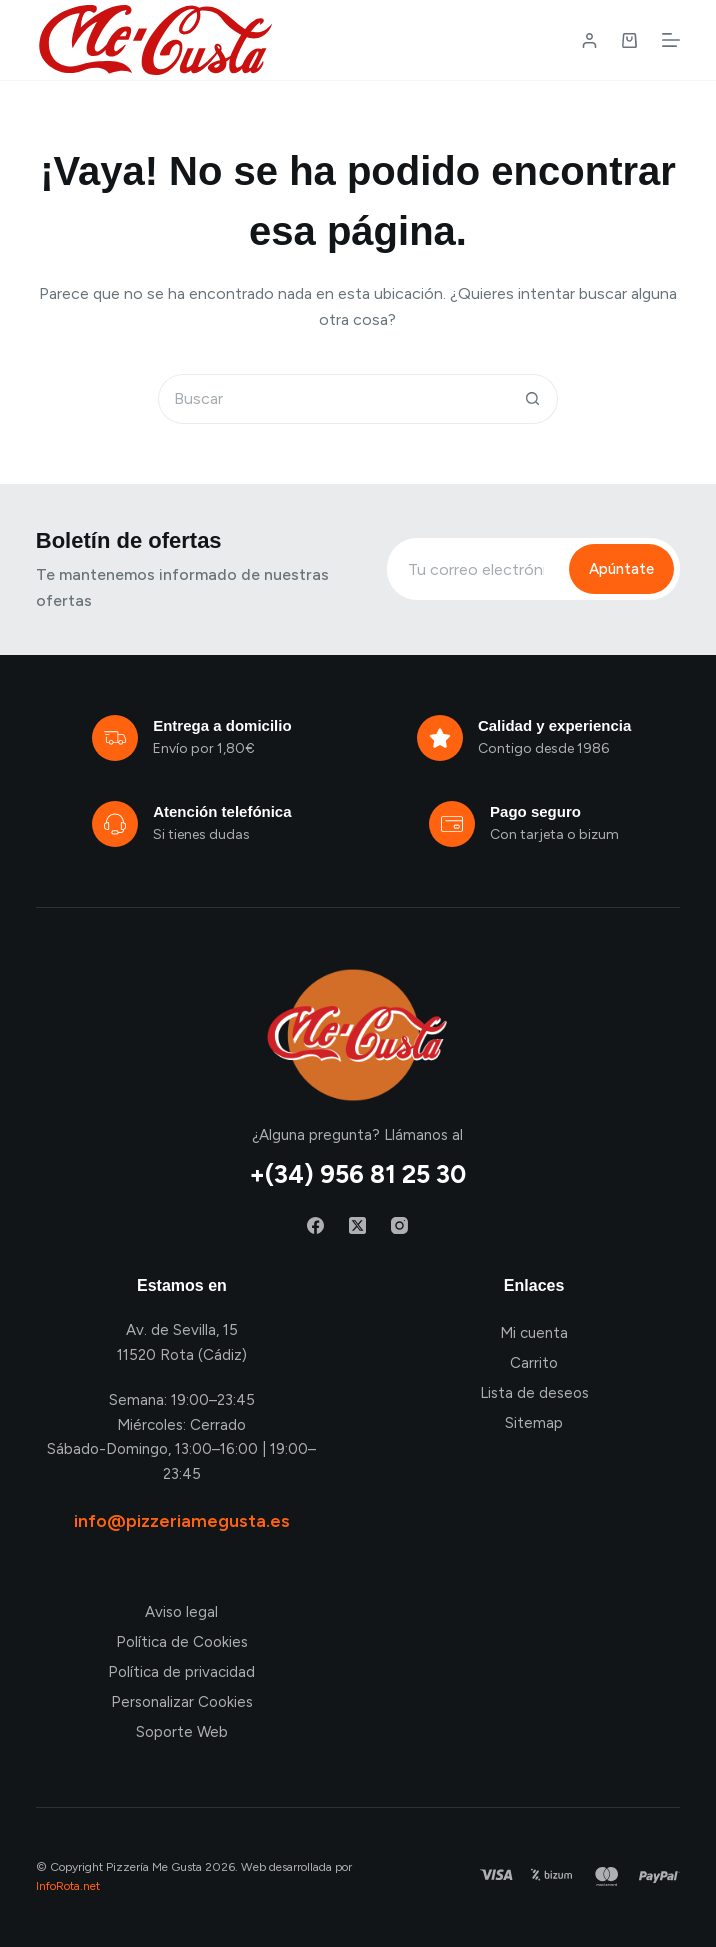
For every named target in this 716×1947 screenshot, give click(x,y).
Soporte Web (182, 1732)
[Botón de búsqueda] (533, 399)
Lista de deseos (534, 1393)
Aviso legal (181, 1612)
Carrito (534, 1363)
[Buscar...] (333, 399)
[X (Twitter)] (357, 1225)
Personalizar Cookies (182, 1702)
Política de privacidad (181, 1672)
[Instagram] (399, 1225)
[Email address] (476, 569)
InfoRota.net (68, 1886)
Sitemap (534, 1423)
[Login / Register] (589, 40)
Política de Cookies (182, 1642)
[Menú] (671, 40)
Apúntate (621, 569)
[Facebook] (315, 1225)
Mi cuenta (534, 1333)
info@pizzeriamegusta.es (182, 1521)
